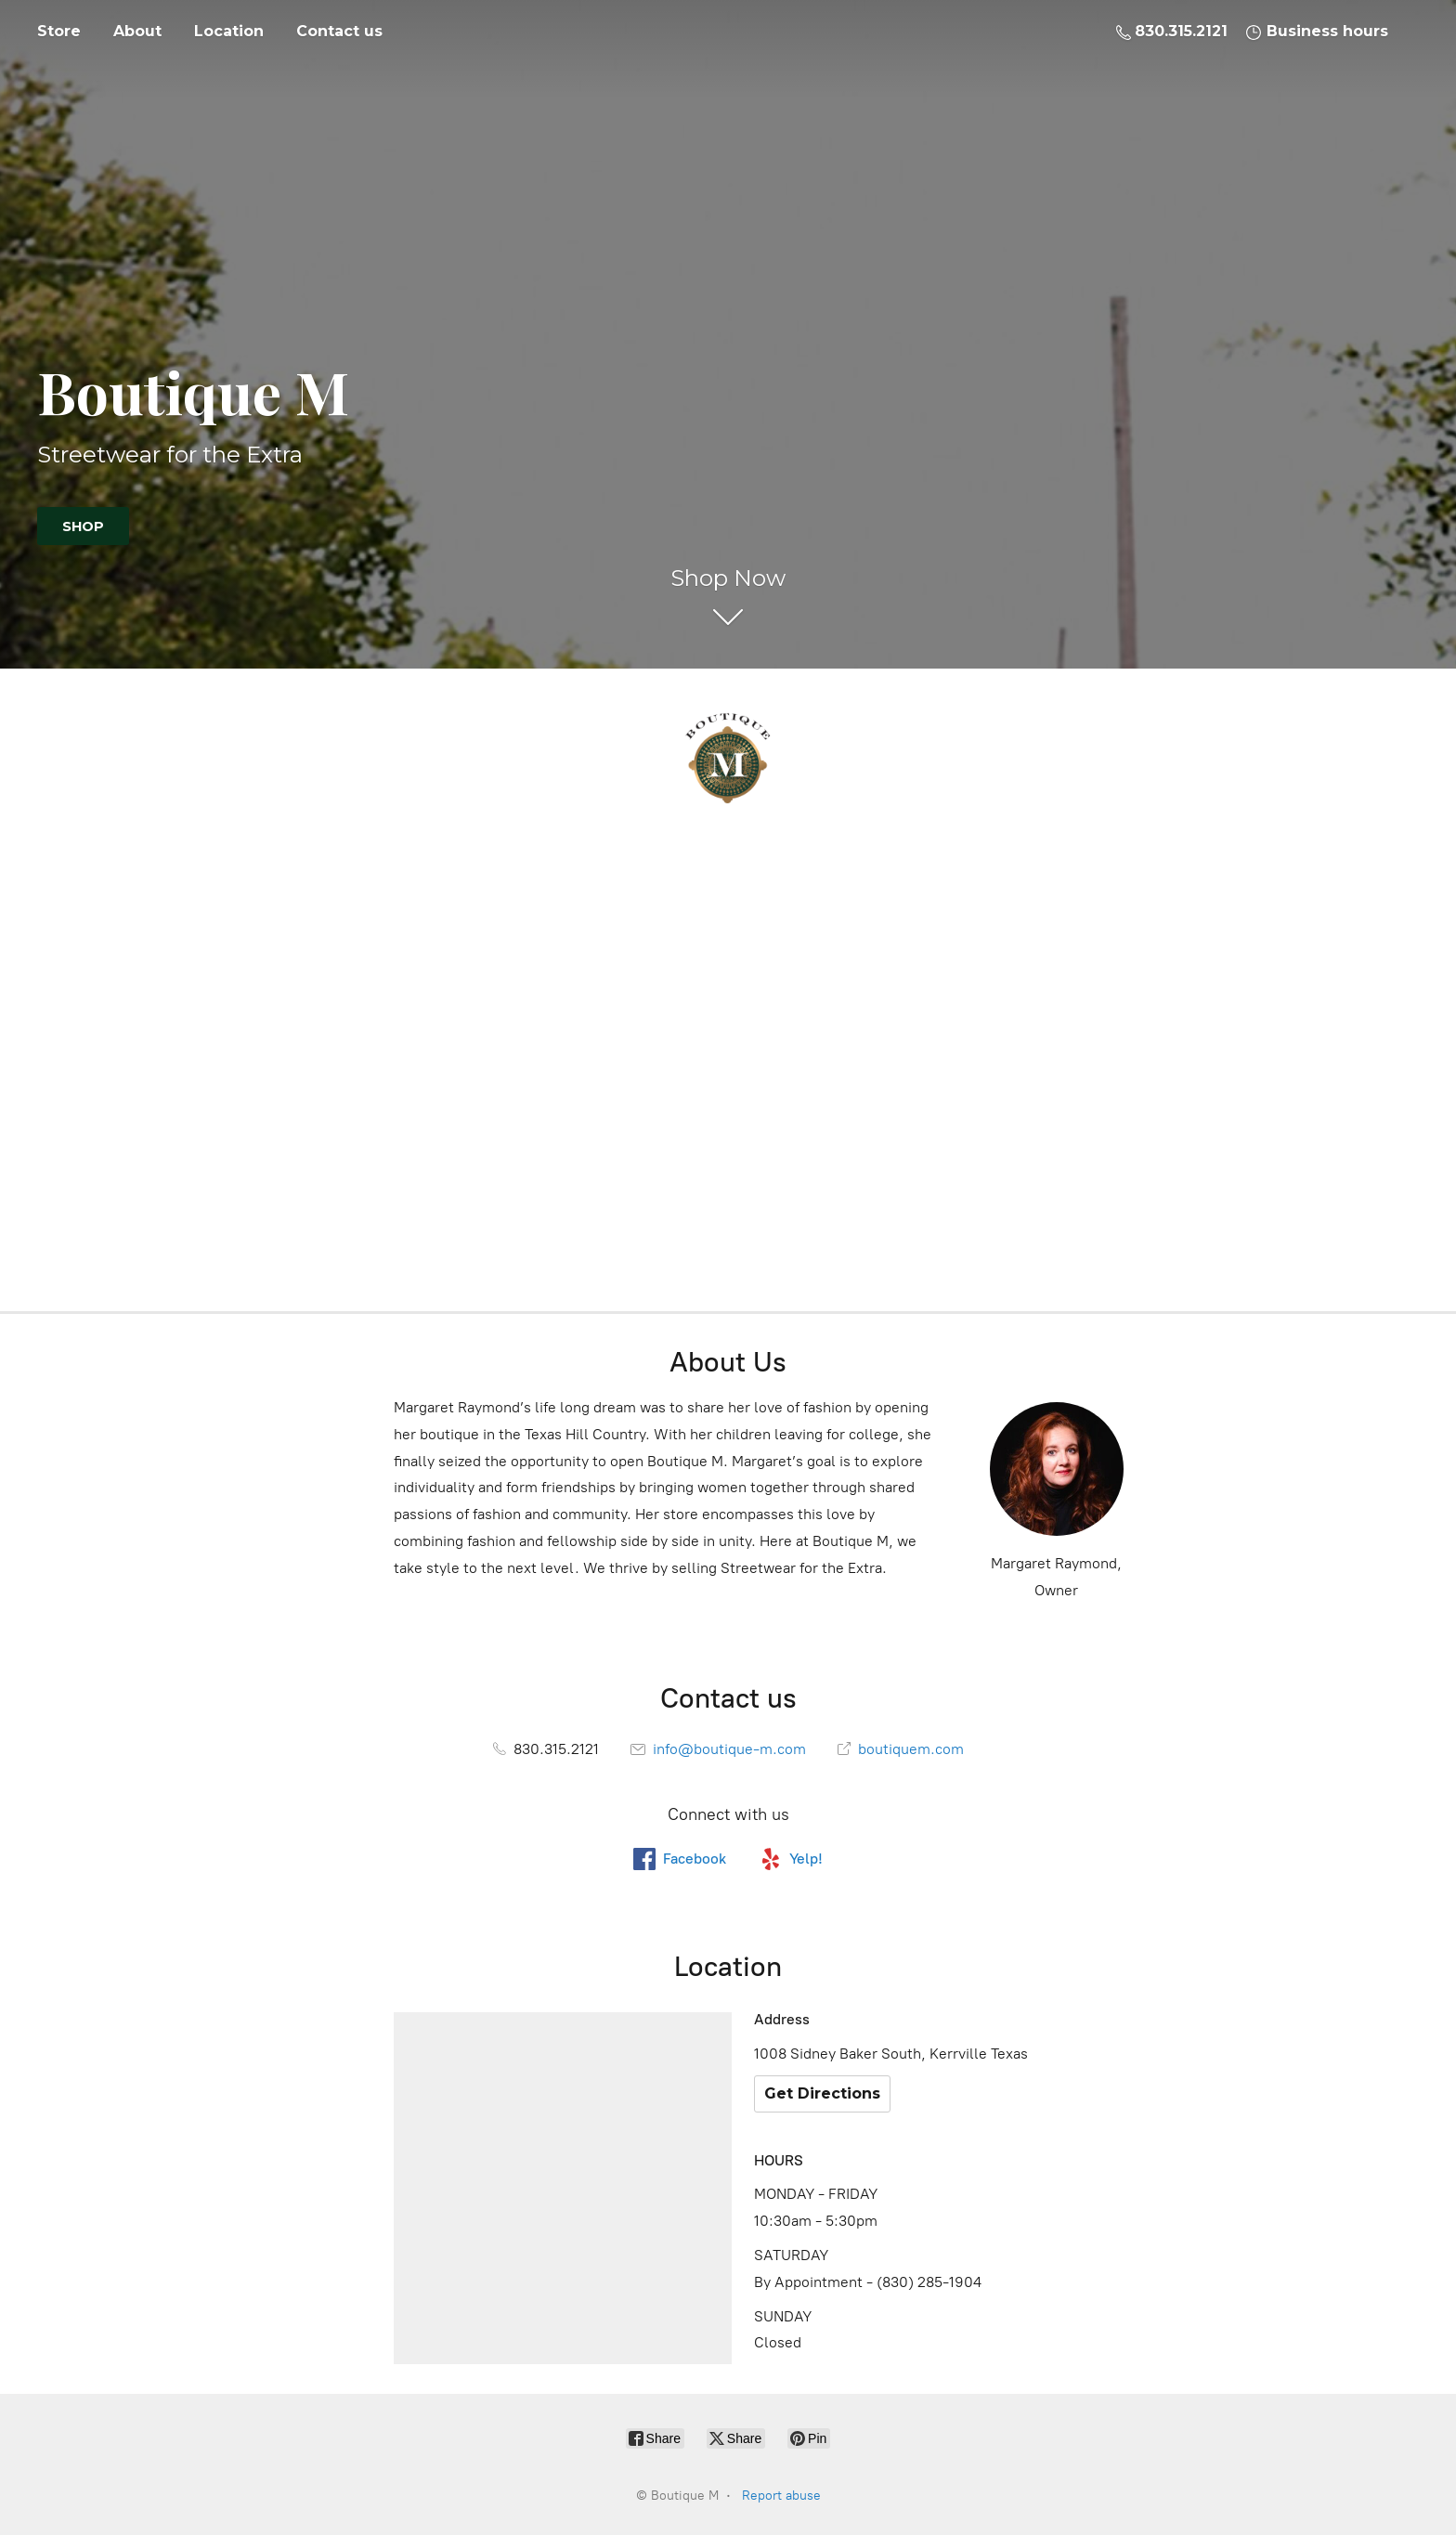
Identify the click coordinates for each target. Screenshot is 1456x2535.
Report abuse (781, 2495)
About (137, 31)
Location (229, 31)
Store (59, 31)
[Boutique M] (728, 759)
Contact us (339, 31)
